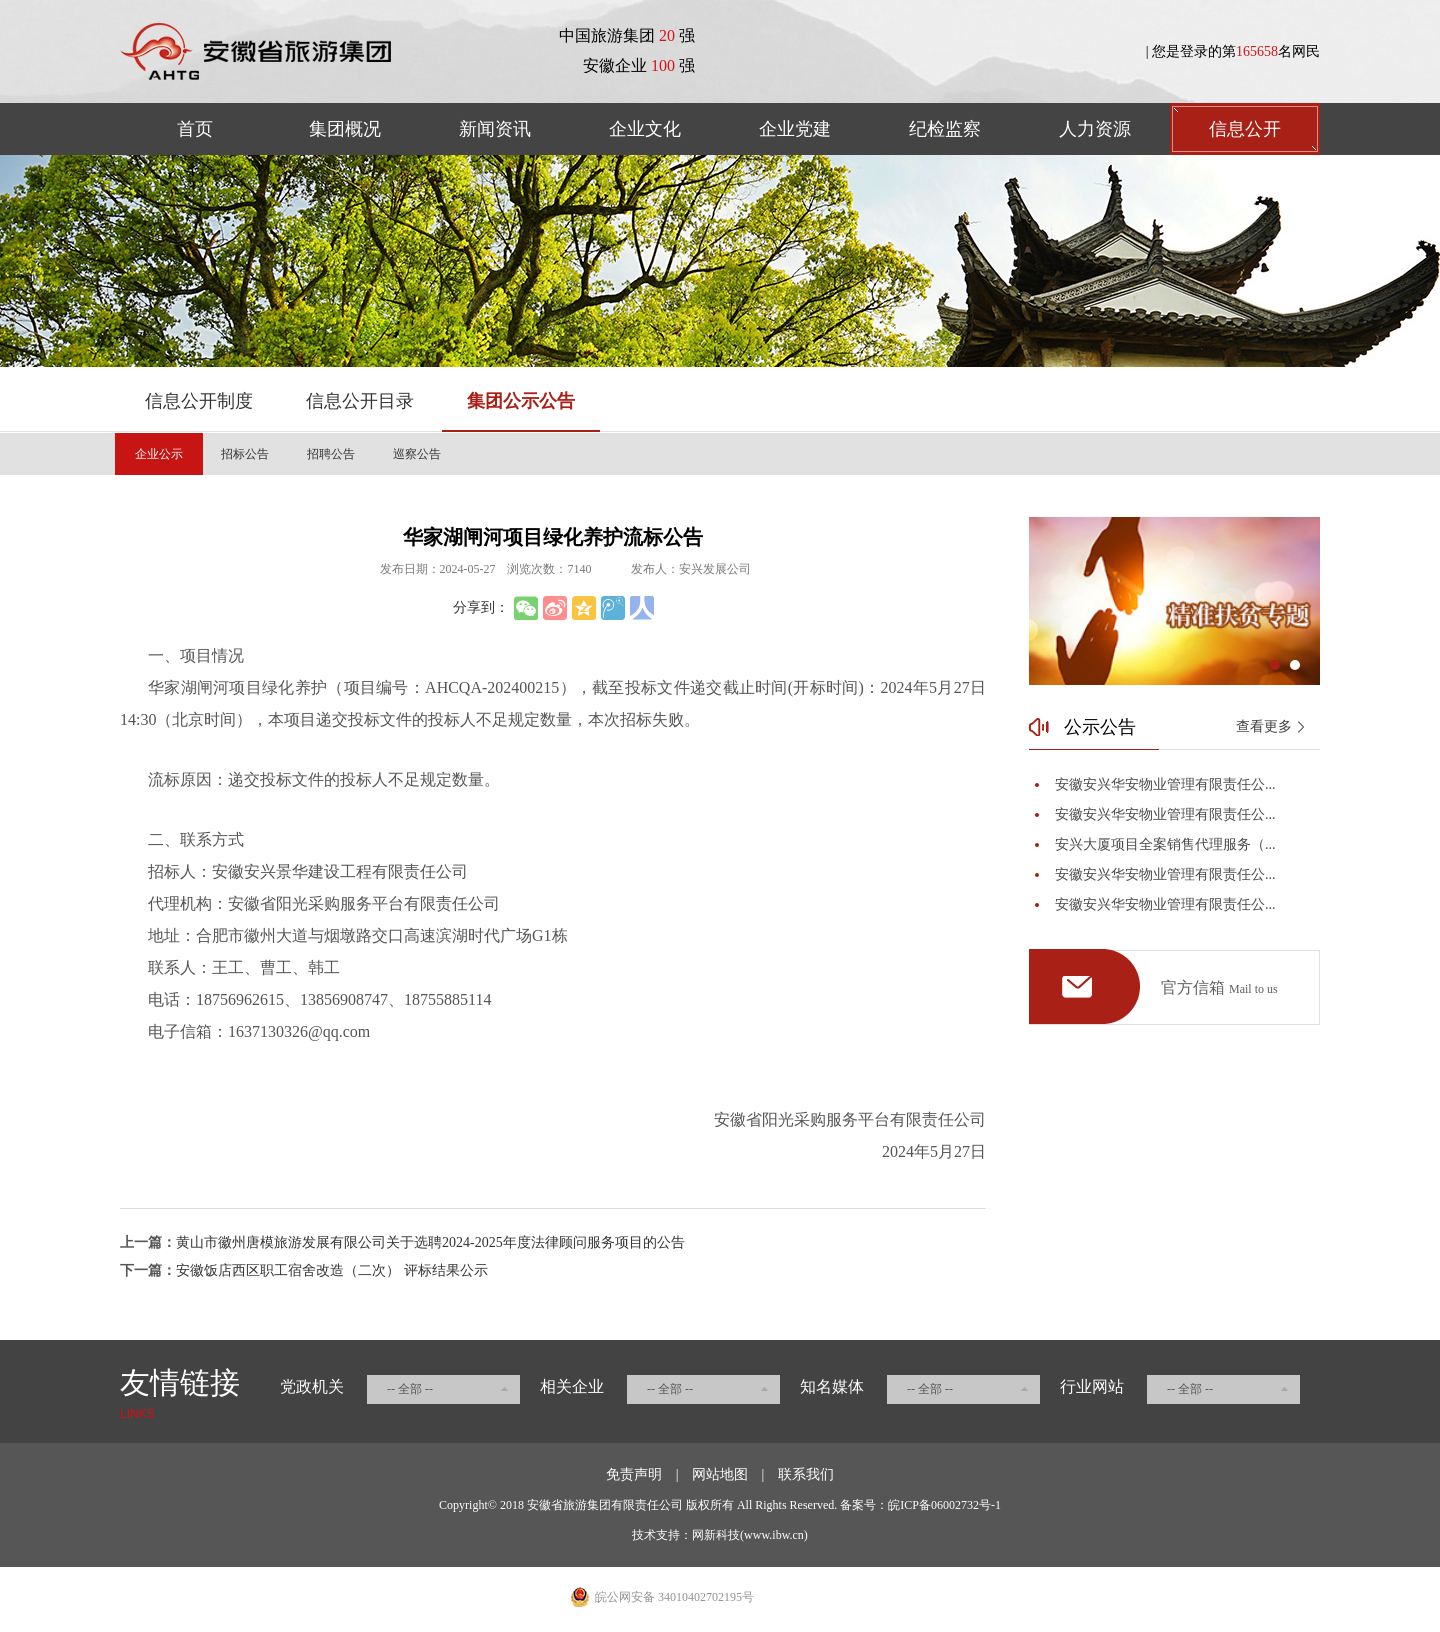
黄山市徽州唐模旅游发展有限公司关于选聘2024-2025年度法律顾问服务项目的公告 (430, 1242)
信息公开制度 (199, 401)
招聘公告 (331, 454)
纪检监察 (945, 129)
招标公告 (245, 454)
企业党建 (795, 129)
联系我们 (806, 1474)
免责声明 (634, 1474)
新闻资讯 (495, 129)
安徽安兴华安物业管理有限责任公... (1165, 784)
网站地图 (720, 1474)
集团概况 (345, 129)
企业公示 (159, 454)
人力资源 (1095, 129)
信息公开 (1245, 129)
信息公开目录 (360, 401)
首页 (195, 129)
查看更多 (1264, 726)
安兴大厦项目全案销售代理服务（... (1165, 844)
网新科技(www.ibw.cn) (750, 1535)
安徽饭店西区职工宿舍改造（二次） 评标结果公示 (332, 1270)
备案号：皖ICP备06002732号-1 (920, 1505)
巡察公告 (417, 454)
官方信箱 (1219, 989)
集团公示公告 (521, 401)
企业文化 (645, 129)
